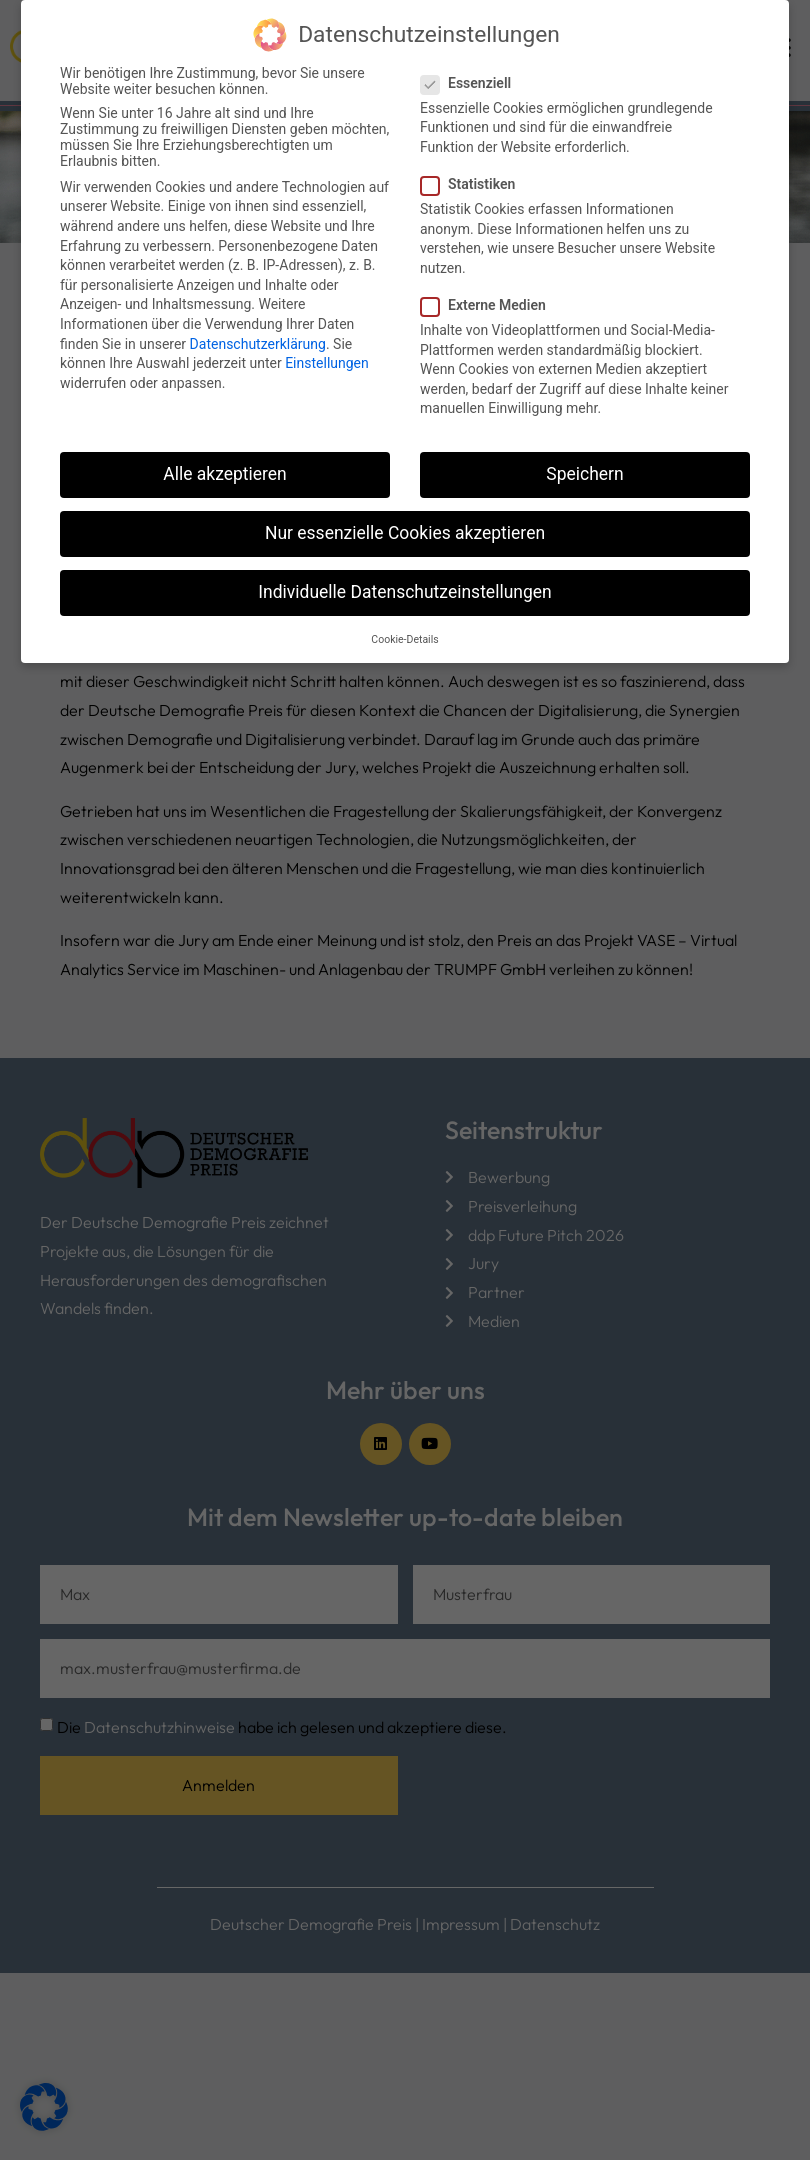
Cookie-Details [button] (404, 620)
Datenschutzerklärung (258, 324)
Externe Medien (489, 286)
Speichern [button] (584, 455)
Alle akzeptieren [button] (225, 455)
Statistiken (474, 165)
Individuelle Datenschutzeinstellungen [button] (404, 573)
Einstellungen (327, 344)
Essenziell (472, 64)
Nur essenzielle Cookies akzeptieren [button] (405, 514)
